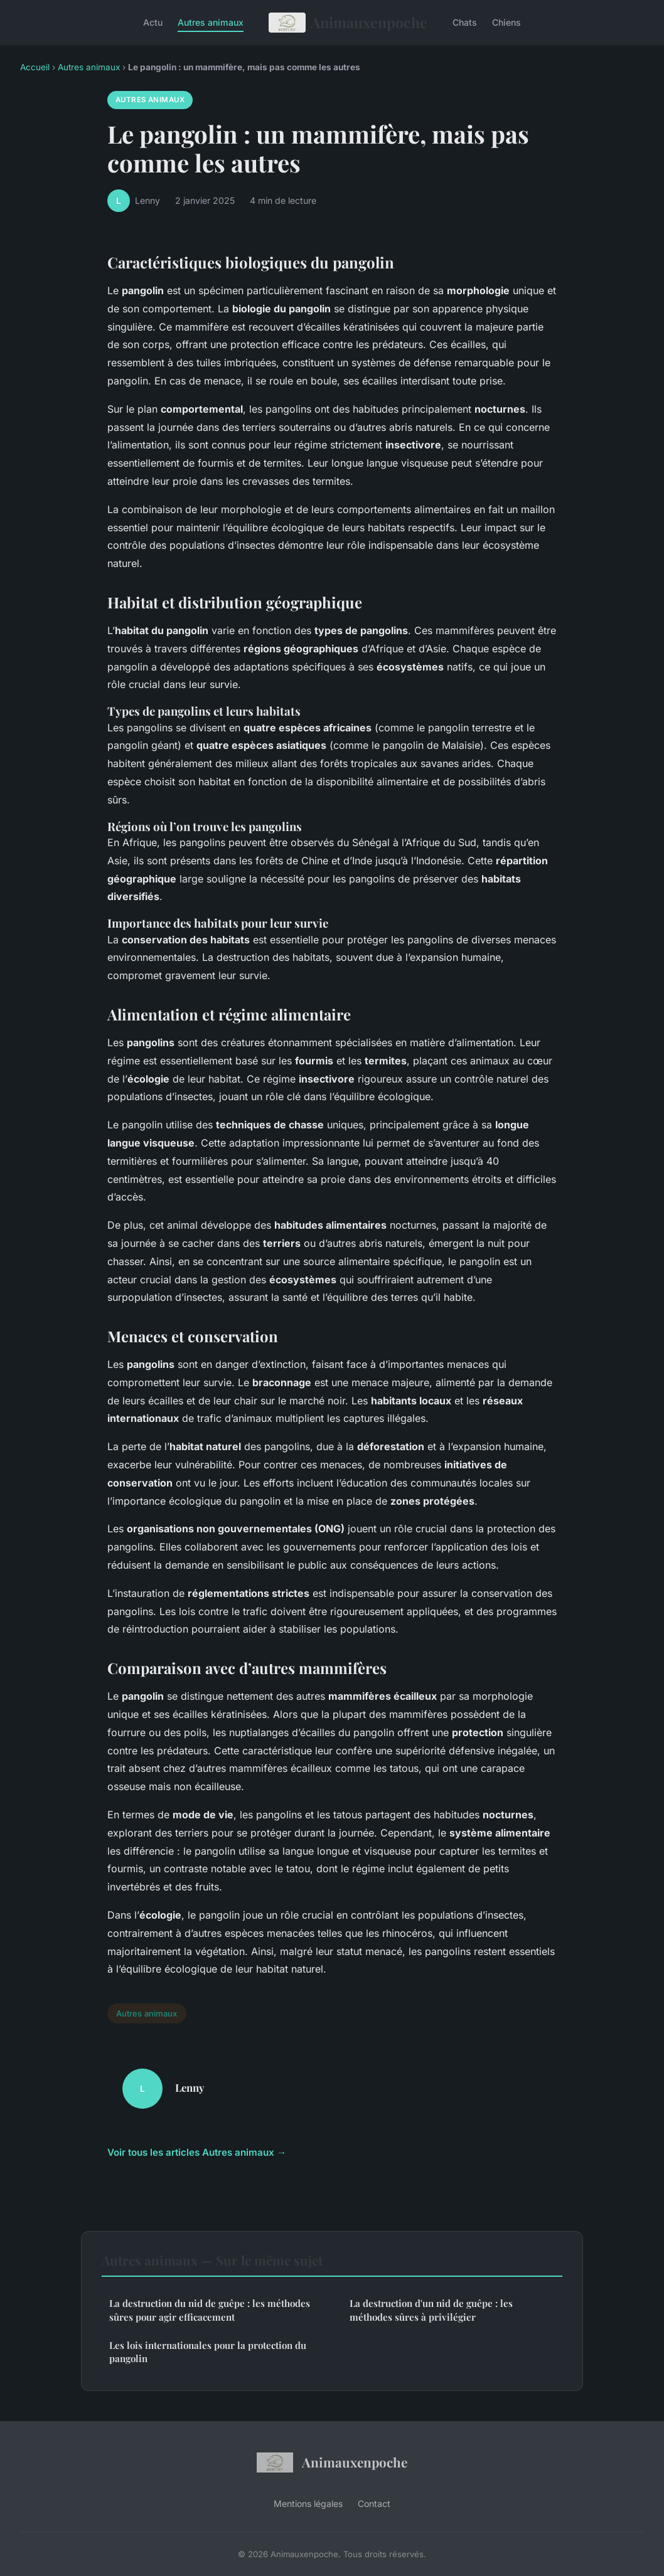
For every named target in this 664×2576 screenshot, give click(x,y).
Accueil (35, 67)
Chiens (506, 22)
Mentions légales (308, 2503)
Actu (153, 22)
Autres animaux (211, 22)
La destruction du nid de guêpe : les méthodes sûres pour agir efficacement (209, 2310)
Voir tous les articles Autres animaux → (196, 2152)
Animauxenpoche (348, 23)
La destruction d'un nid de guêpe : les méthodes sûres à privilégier (431, 2310)
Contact (374, 2503)
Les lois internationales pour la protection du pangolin (207, 2352)
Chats (464, 22)
